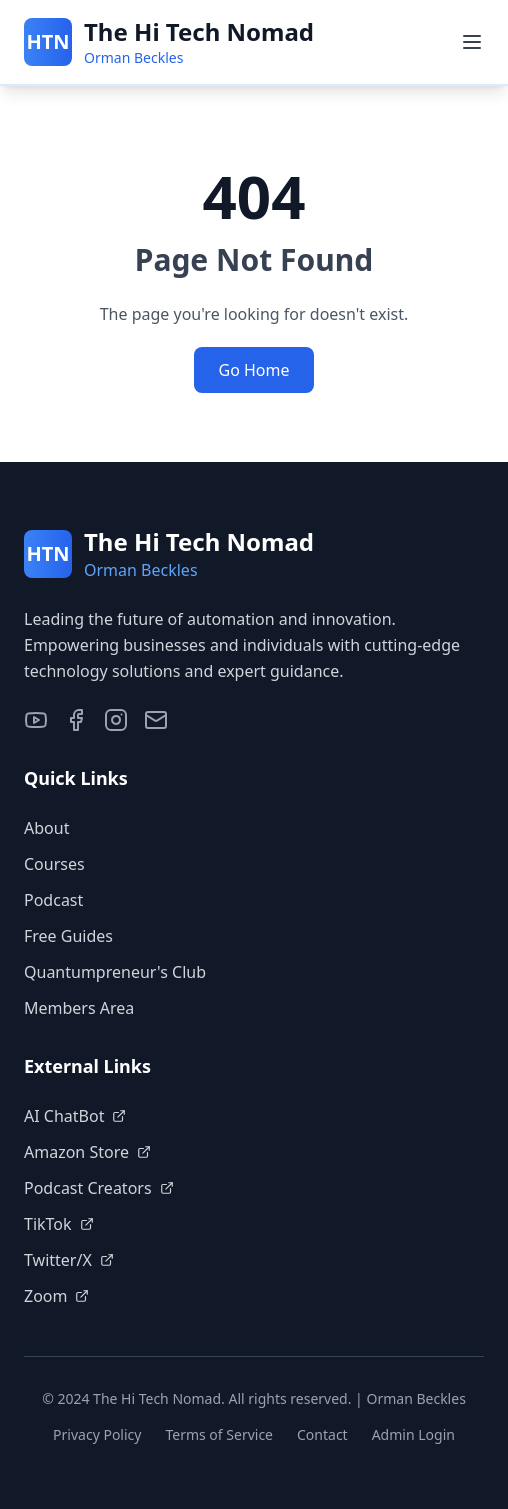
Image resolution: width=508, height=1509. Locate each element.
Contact (322, 1434)
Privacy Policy (97, 1434)
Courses (54, 864)
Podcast (53, 900)
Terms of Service (219, 1434)
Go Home (253, 370)
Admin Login (413, 1434)
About (46, 828)
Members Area (79, 1008)
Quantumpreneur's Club (115, 972)
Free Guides (68, 936)
